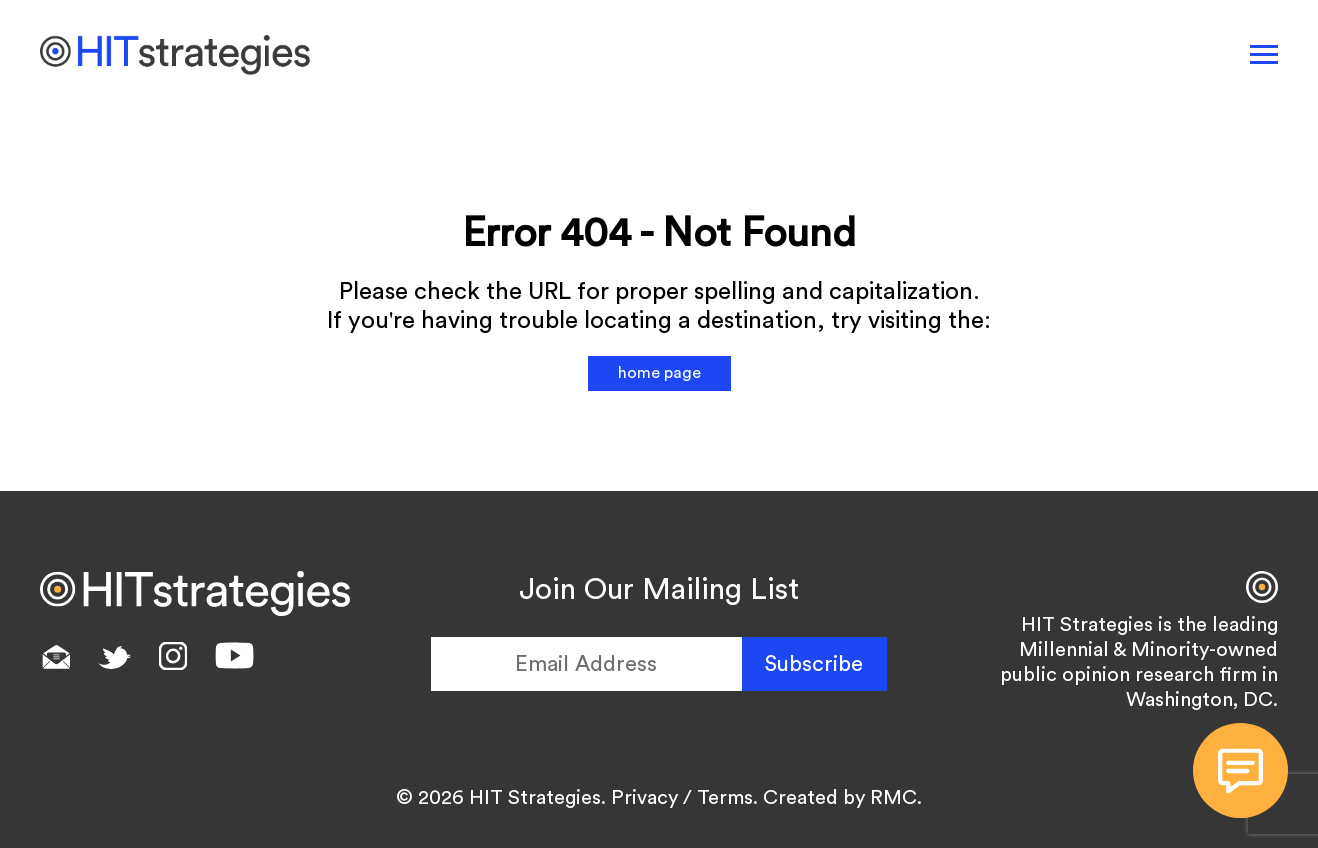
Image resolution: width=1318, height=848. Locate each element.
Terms (725, 798)
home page (659, 373)
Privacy (644, 798)
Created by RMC (840, 798)
